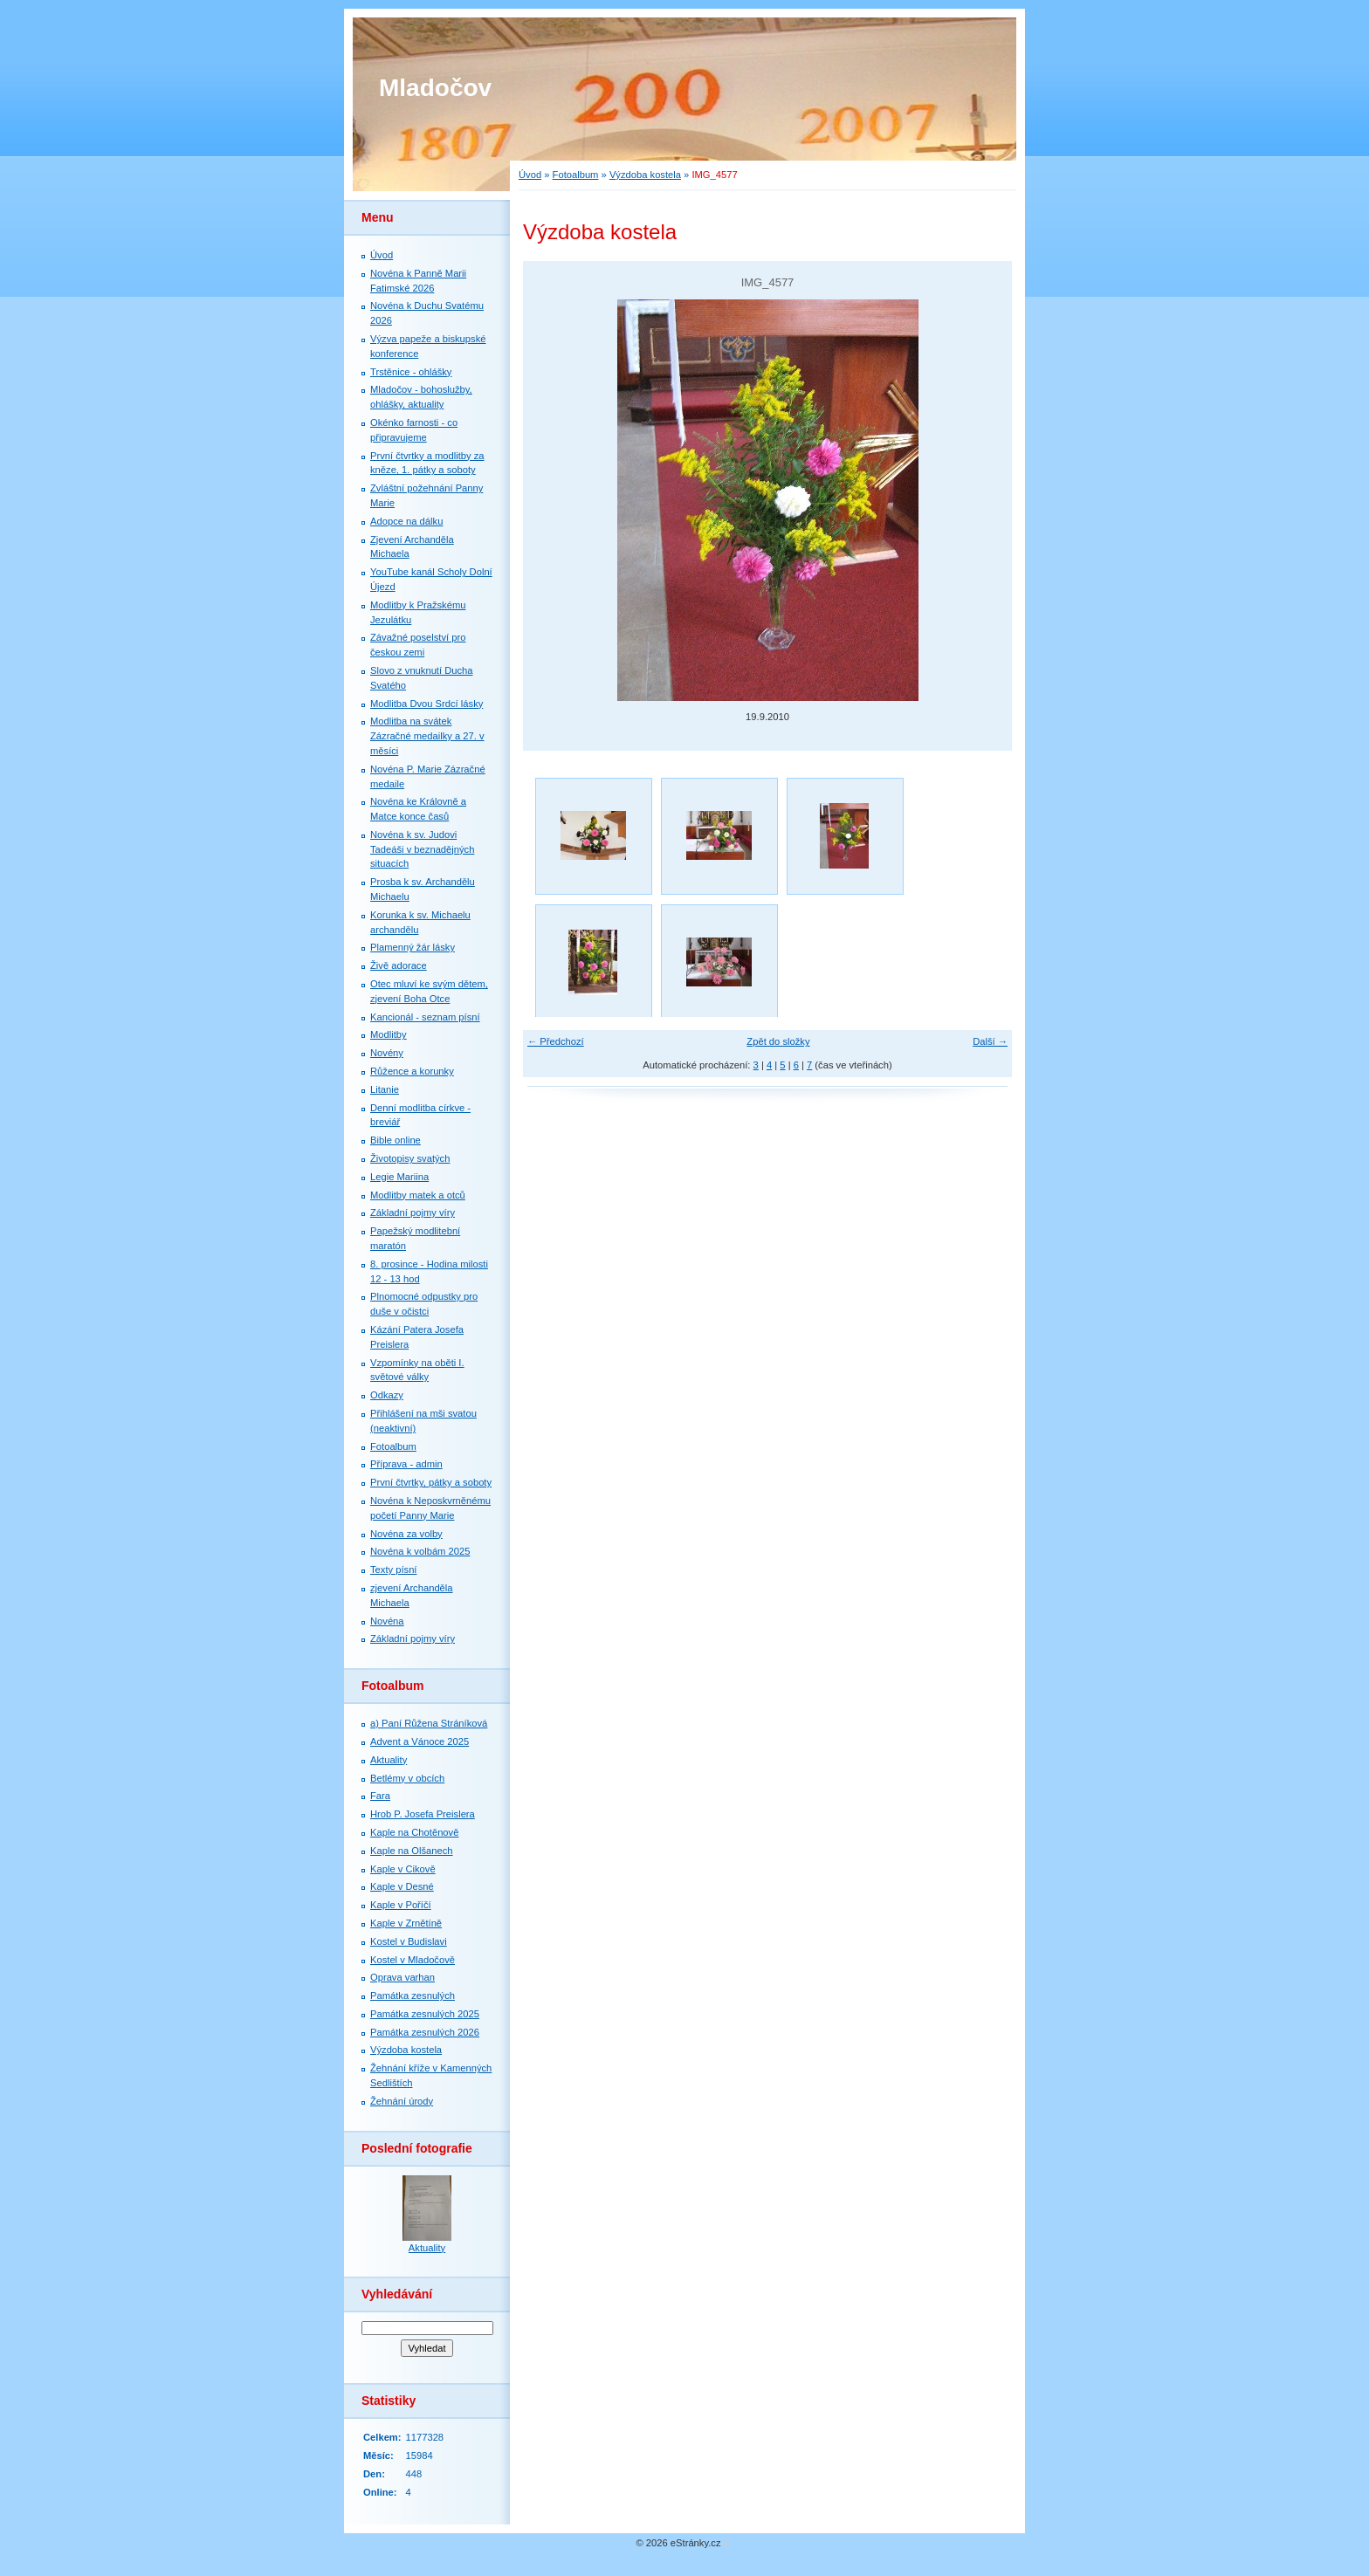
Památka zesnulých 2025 (424, 2014)
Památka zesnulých (412, 1995)
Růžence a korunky (412, 1071)
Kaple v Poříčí (400, 1904)
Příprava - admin (406, 1464)
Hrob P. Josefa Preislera (422, 1814)
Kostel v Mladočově (412, 1959)
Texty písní (393, 1569)
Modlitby (388, 1034)
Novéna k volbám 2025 (420, 1551)
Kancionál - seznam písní (425, 1017)
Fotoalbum (576, 174)
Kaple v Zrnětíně (406, 1923)
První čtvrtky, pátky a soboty (431, 1482)
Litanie (384, 1089)
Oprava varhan (402, 1977)
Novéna (387, 1621)
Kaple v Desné (402, 1886)
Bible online (395, 1140)
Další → (990, 1041)
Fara (380, 1795)
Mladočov (435, 87)
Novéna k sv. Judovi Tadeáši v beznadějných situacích (422, 849)
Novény (386, 1053)
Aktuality (388, 1760)
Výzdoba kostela (645, 174)
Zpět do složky (777, 1041)
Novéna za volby (406, 1533)
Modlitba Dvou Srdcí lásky (426, 703)
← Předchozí (555, 1041)
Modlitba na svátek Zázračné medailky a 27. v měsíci (427, 736)
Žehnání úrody (401, 2101)
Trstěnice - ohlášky (410, 372)
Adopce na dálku (406, 521)
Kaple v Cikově (403, 1869)
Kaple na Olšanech (411, 1850)
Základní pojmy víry (412, 1212)
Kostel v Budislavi (408, 1941)
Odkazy (386, 1395)
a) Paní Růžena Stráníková (428, 1723)
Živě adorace (398, 965)
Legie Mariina (399, 1176)
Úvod (530, 174)
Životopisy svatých (410, 1158)
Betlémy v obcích (407, 1778)
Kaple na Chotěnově (414, 1832)
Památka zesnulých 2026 (424, 2032)
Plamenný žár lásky (412, 947)
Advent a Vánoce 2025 (419, 1741)
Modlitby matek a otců (417, 1195)
